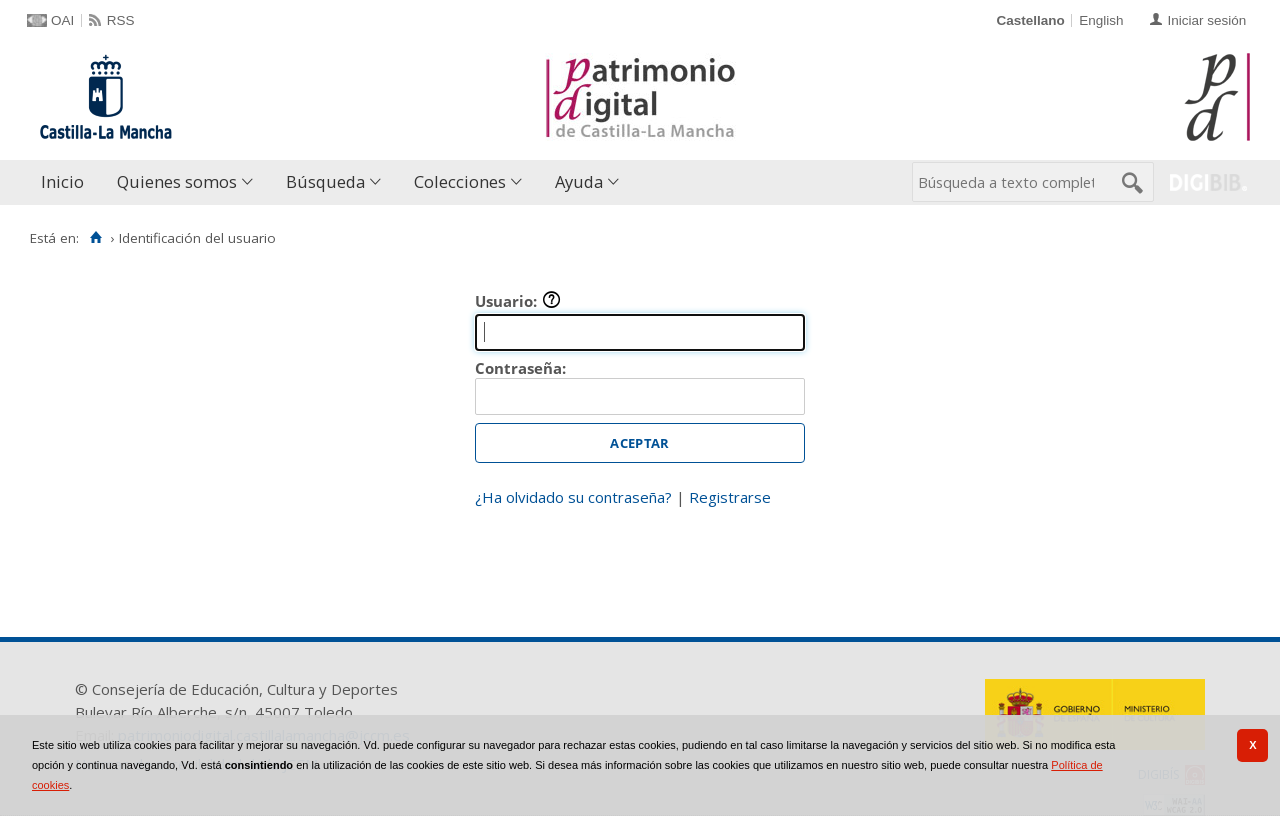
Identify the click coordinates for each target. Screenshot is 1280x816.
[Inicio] (95, 238)
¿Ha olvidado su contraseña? (573, 497)
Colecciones (460, 181)
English (1101, 20)
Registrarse (730, 497)
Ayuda (579, 181)
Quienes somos (177, 181)
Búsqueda (325, 181)
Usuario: (518, 301)
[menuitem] (67, 182)
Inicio (62, 181)
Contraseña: (520, 368)
